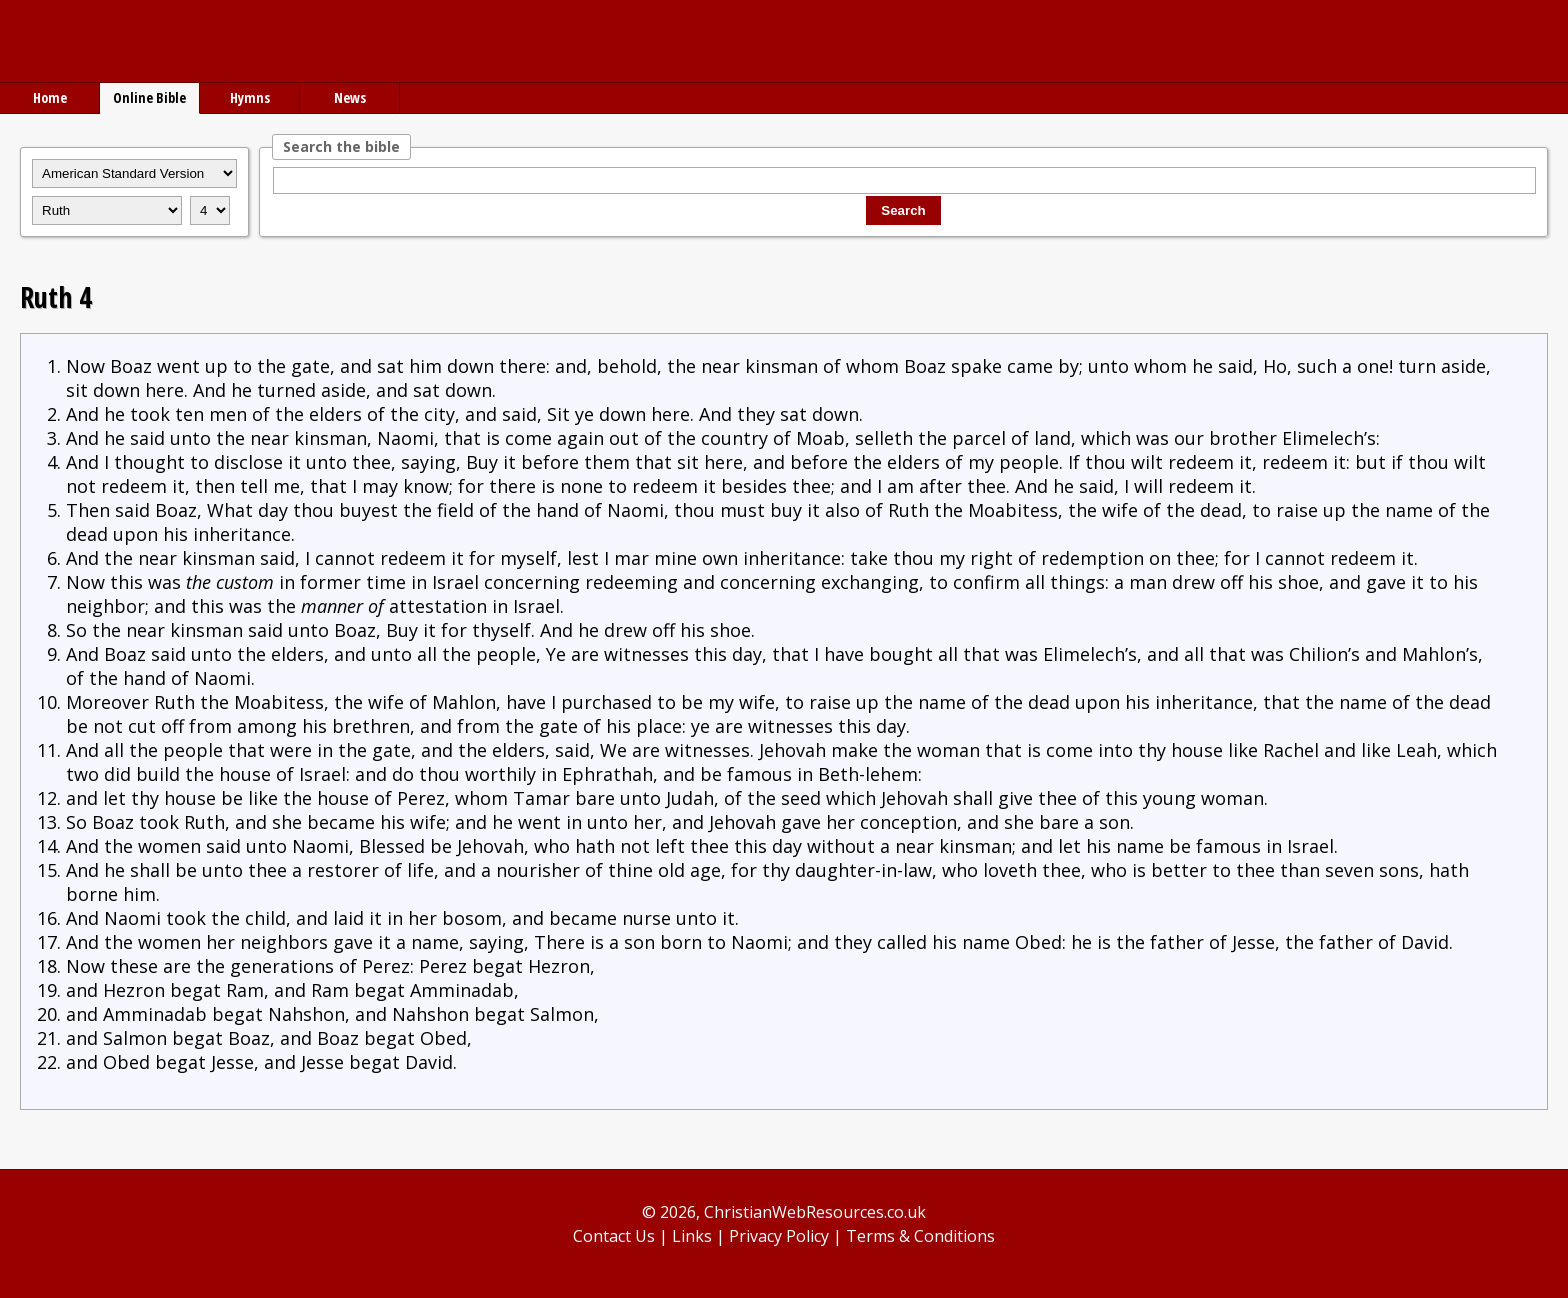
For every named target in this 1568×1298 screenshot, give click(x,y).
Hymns (250, 97)
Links (692, 1236)
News (350, 97)
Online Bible (149, 97)
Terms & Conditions (920, 1236)
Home (50, 97)
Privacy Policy (779, 1236)
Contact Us (614, 1236)
